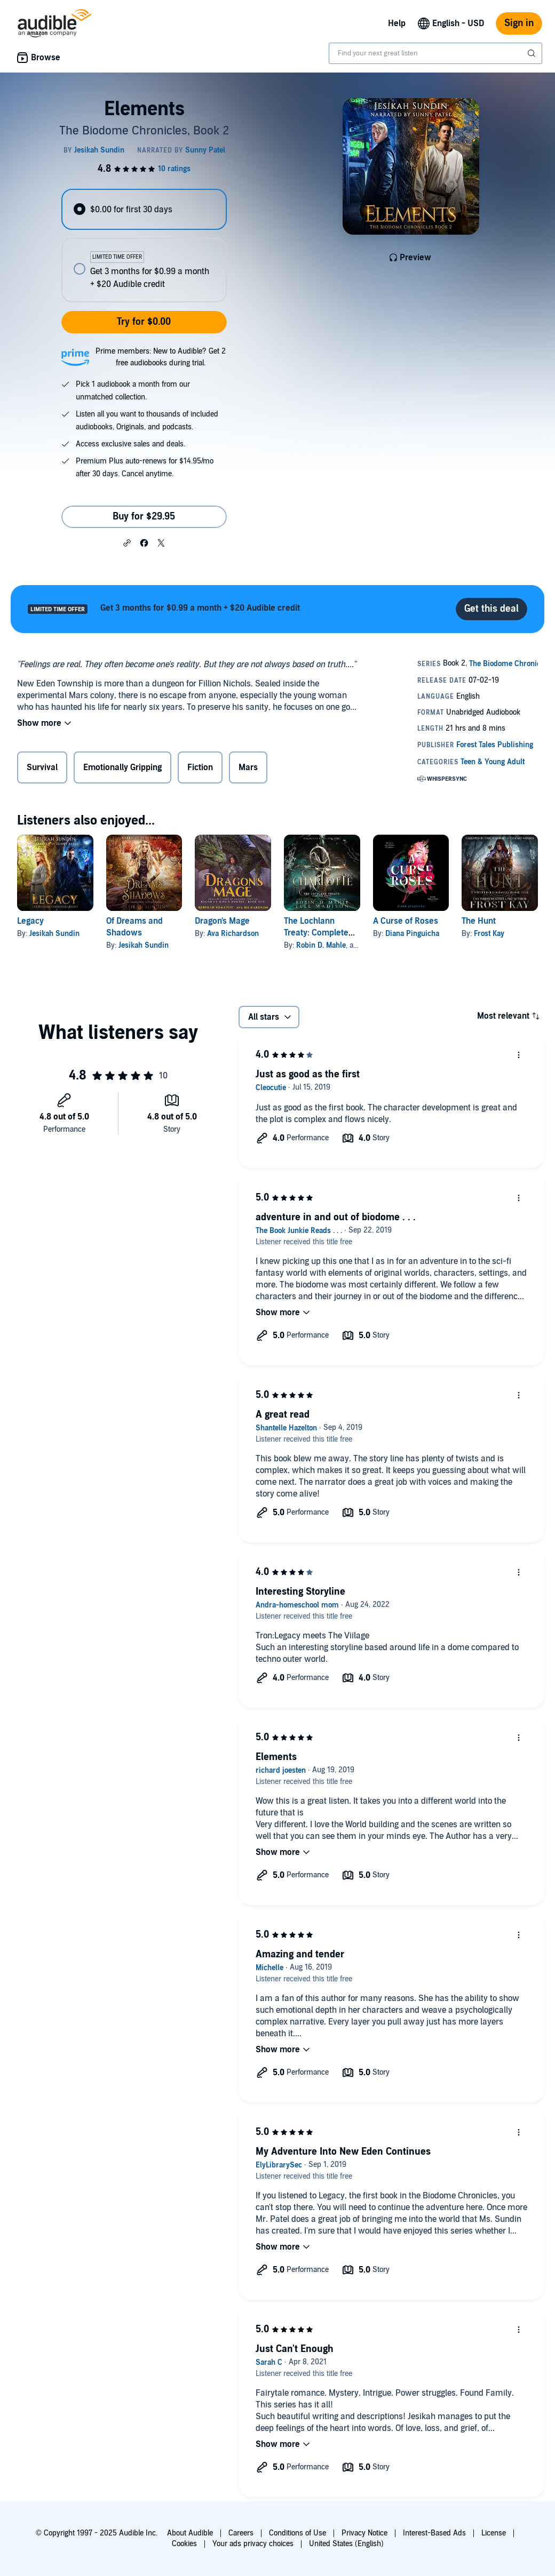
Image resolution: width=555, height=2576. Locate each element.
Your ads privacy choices (253, 2543)
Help (397, 23)
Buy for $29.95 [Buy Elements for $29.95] (144, 516)
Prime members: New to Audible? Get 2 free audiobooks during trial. (161, 357)
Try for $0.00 (144, 321)
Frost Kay (489, 933)
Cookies (184, 2543)
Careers (240, 2533)
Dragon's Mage (222, 921)
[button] (127, 542)
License (493, 2533)
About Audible (190, 2533)
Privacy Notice (364, 2533)
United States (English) (346, 2543)
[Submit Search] (532, 53)
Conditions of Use (297, 2533)
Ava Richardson (233, 933)
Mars (248, 767)
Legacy (30, 921)
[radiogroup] (143, 245)
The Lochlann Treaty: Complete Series (316, 933)
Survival (42, 767)
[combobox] (435, 53)
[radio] (143, 209)
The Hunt (479, 921)
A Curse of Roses (405, 921)
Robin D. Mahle (321, 945)
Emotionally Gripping (122, 767)
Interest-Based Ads (434, 2533)
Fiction (200, 767)
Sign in (519, 23)
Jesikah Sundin (54, 933)
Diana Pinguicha (412, 933)
